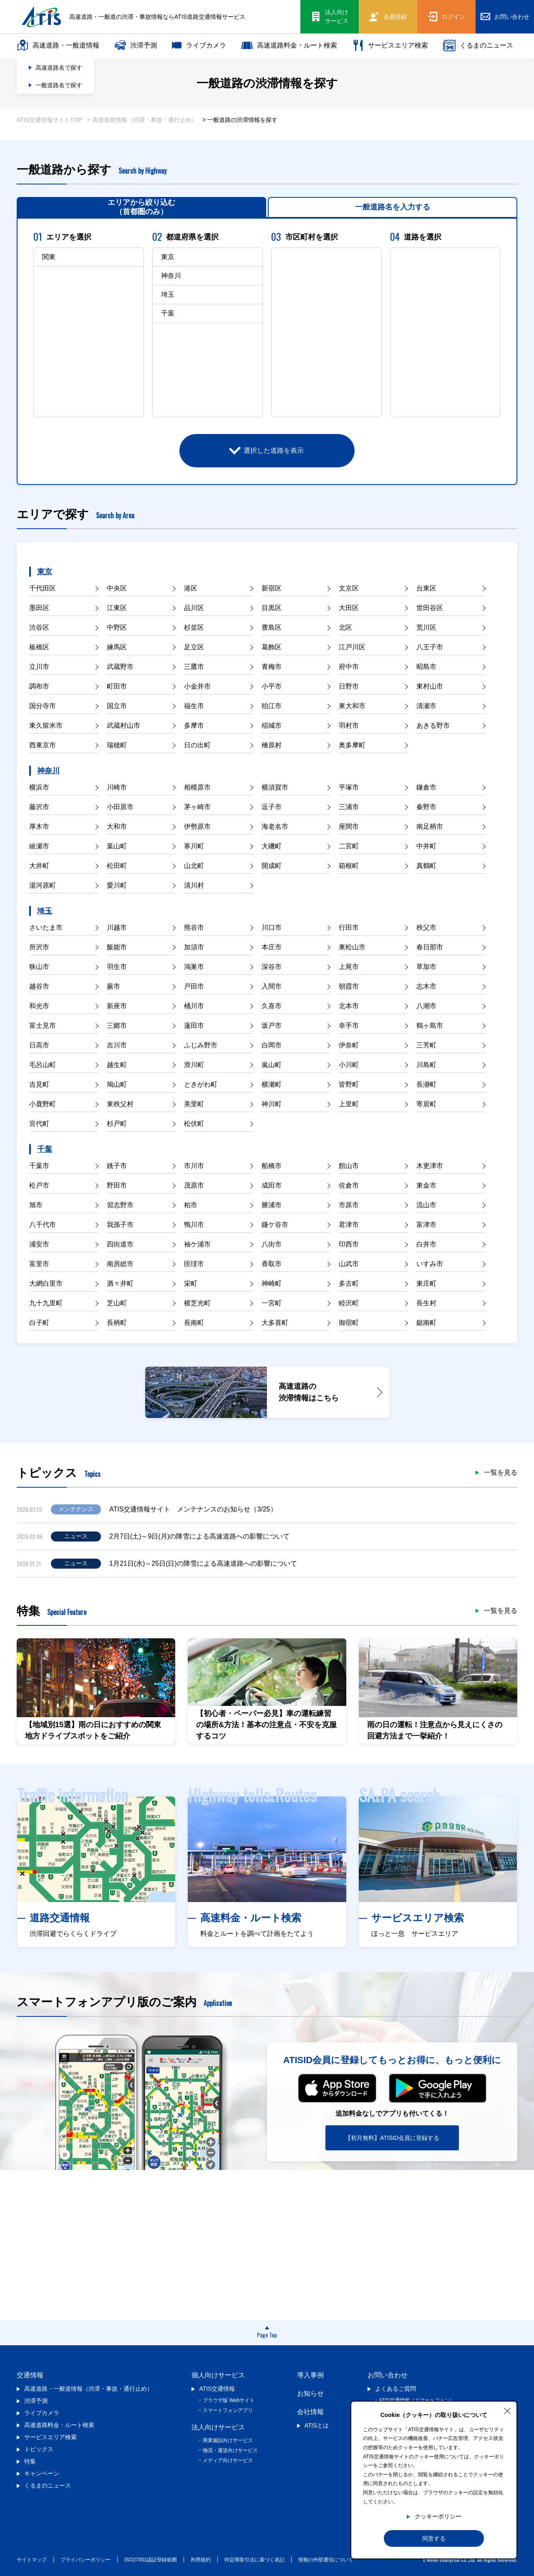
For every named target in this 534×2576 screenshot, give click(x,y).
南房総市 (120, 1263)
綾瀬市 (39, 846)
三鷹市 (194, 666)
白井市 (426, 1244)
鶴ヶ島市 (429, 1025)
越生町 (117, 1064)
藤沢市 (39, 806)
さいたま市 (46, 927)
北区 (345, 627)
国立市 (117, 705)
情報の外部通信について (325, 2560)
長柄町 (117, 1322)
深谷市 (272, 966)
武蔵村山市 (123, 725)
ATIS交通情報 (217, 2388)
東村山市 (429, 686)
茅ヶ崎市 (197, 806)
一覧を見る (500, 1472)
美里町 (194, 1104)
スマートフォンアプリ (228, 2410)
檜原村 (272, 745)
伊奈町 (349, 1045)
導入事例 (310, 2375)
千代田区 (42, 588)
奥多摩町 (352, 745)
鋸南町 (426, 1322)
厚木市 (39, 826)
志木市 (426, 986)
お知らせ (310, 2393)
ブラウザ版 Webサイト (228, 2400)
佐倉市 (349, 1185)
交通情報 (30, 2375)
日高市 (39, 1045)
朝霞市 (349, 986)
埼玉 (44, 911)
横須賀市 (275, 787)
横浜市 (39, 787)
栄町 (190, 1283)
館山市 (349, 1165)
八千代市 (42, 1224)
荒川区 (426, 627)
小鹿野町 (42, 1104)
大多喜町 (275, 1322)
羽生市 (117, 966)
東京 (44, 572)
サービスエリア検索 (390, 45)
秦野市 (426, 806)
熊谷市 (194, 927)
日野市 (349, 686)
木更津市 (429, 1165)
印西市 (349, 1244)
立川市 (39, 666)
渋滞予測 (135, 45)
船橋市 (272, 1165)
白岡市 (272, 1045)
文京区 (349, 588)
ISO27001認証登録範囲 (150, 2560)
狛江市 (272, 705)
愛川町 (117, 885)
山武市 (349, 1263)
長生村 (426, 1303)
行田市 (349, 927)
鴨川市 (194, 1224)
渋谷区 (39, 627)
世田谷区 (429, 607)
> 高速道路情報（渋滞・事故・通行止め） (142, 119)
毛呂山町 (42, 1064)
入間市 (272, 986)
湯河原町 (42, 885)
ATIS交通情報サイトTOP (49, 119)
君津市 (349, 1224)
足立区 (194, 647)
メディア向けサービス (228, 2460)
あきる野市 (433, 725)
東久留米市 (46, 725)
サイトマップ (32, 2560)
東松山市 (352, 947)
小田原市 (120, 806)
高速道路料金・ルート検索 (289, 45)
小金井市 (197, 686)
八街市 (272, 1244)
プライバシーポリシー (85, 2560)
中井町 (426, 846)
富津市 (426, 1224)
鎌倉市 (426, 787)
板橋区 (39, 647)
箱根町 (349, 865)
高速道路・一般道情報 (58, 45)
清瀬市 (426, 705)
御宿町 (349, 1322)
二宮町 (349, 846)
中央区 (117, 588)
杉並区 (194, 627)
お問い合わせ (388, 2375)
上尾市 (349, 966)
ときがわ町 (200, 1084)
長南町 (194, 1322)
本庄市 (272, 947)
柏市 (190, 1205)
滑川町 (194, 1064)
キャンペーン (41, 2473)
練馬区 (117, 647)
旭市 (36, 1205)
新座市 (117, 1005)
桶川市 (194, 1005)
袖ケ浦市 (197, 1244)
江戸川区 (352, 647)
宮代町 (39, 1123)
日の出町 (197, 745)
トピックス (38, 2449)
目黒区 (272, 607)
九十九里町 (46, 1303)
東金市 (426, 1185)
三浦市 (349, 806)
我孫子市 (120, 1224)
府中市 (349, 666)
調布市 (39, 686)
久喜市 (272, 1005)
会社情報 (310, 2411)
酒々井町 (120, 1283)
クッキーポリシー (438, 2516)
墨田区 (39, 607)
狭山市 (39, 966)
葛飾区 (272, 647)
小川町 (349, 1064)
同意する (434, 2538)
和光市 (39, 1005)
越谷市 (39, 986)
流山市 (426, 1205)
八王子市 (429, 647)
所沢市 (39, 947)
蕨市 (113, 986)
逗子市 (272, 806)
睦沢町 (349, 1303)
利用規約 (201, 2560)
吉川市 (117, 1045)
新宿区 (272, 588)
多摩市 (194, 725)
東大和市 (352, 705)
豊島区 (272, 627)
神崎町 (272, 1283)
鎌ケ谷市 (275, 1224)
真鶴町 (426, 865)
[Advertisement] (267, 2245)
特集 (30, 2461)
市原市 (349, 1205)
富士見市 (42, 1025)
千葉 (44, 1149)
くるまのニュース (478, 45)
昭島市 (426, 666)
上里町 (349, 1104)
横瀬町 (272, 1084)
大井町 (39, 865)
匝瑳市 (194, 1263)
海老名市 (275, 826)
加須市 (194, 947)
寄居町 (426, 1104)
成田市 (272, 1185)
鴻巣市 (194, 966)
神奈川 (48, 771)
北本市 (349, 1005)
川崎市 (117, 787)
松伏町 (194, 1123)
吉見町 (39, 1084)
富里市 (39, 1263)
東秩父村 (120, 1104)
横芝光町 (197, 1303)
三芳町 (426, 1045)
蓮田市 (194, 1025)
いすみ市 (429, 1263)
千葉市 (39, 1165)
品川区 (194, 607)
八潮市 (426, 1005)
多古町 (349, 1283)
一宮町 (272, 1303)
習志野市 (120, 1205)
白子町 (39, 1322)
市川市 (194, 1165)
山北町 (194, 865)
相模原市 (197, 787)
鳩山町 (117, 1084)
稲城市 (272, 725)
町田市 (117, 686)
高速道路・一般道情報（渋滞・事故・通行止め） (88, 2388)
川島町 (426, 1064)
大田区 (349, 607)
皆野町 (349, 1084)
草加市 (426, 966)
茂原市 (194, 1185)
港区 (190, 588)
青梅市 (272, 666)
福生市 (194, 705)
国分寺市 (42, 705)
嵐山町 (272, 1064)
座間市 (349, 826)
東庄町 (426, 1283)
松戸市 (39, 1185)
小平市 (272, 686)
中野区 (117, 627)
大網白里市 (46, 1283)
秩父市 (426, 927)
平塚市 (349, 787)
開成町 (272, 865)
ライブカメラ (199, 45)
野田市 (117, 1185)
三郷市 (117, 1025)
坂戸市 (272, 1025)
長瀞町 (426, 1084)
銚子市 (117, 1165)
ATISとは (317, 2425)
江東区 (117, 607)
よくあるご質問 (395, 2388)
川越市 (117, 927)
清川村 (194, 885)
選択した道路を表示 (274, 450)
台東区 (426, 588)
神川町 (272, 1104)
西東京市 (42, 745)
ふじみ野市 (200, 1045)
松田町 (117, 865)
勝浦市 (272, 1205)
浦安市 (39, 1244)
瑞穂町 (117, 745)
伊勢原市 (197, 826)
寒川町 (194, 846)
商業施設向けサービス (228, 2440)
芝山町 (117, 1303)
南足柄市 (429, 826)
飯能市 (117, 947)
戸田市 (194, 986)
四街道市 (120, 1244)
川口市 (272, 927)
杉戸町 (117, 1123)
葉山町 (117, 846)
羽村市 (349, 725)
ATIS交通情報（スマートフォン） (417, 2400)
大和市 (117, 826)
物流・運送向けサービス (230, 2450)
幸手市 (349, 1025)
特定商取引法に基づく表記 (254, 2560)
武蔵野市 (120, 666)
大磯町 (272, 846)
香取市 (272, 1263)
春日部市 (429, 947)
